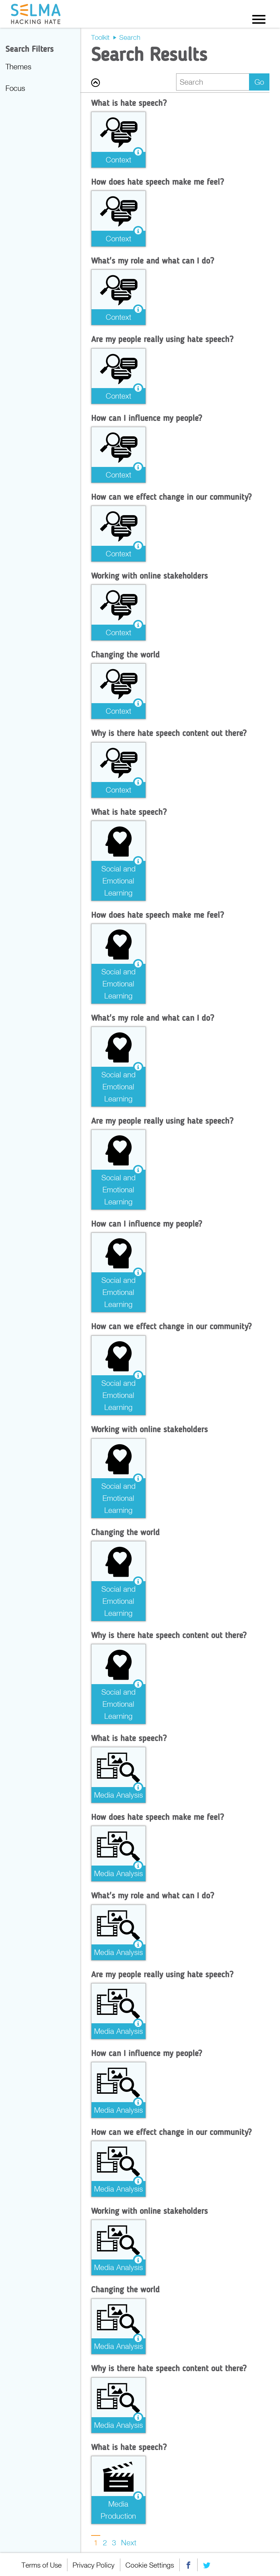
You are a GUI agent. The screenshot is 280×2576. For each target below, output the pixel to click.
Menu (258, 19)
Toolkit (100, 37)
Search (129, 37)
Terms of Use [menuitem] (42, 2564)
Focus (15, 88)
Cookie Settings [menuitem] (151, 2564)
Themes (18, 66)
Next (128, 2542)
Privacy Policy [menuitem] (94, 2564)
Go (259, 81)
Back (95, 83)
